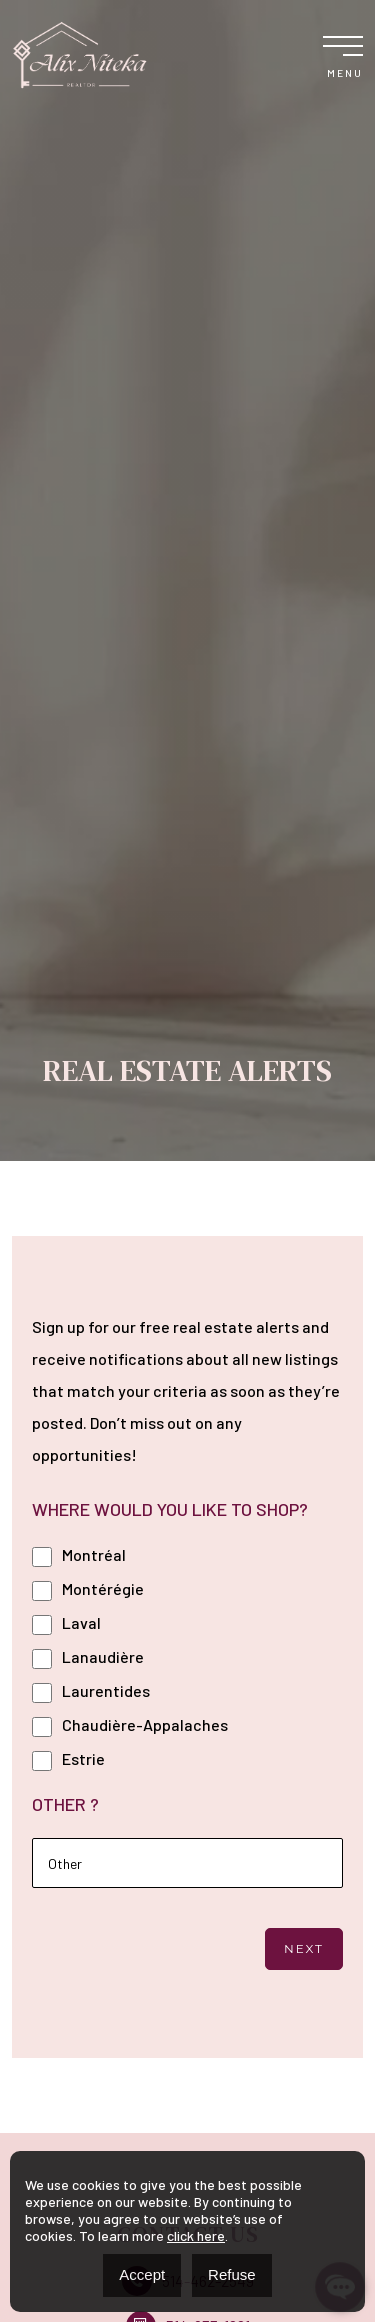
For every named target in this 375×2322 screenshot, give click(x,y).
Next (304, 1948)
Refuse (232, 2274)
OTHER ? (65, 1804)
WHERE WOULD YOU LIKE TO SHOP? (170, 1509)
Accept (142, 2274)
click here (196, 2235)
